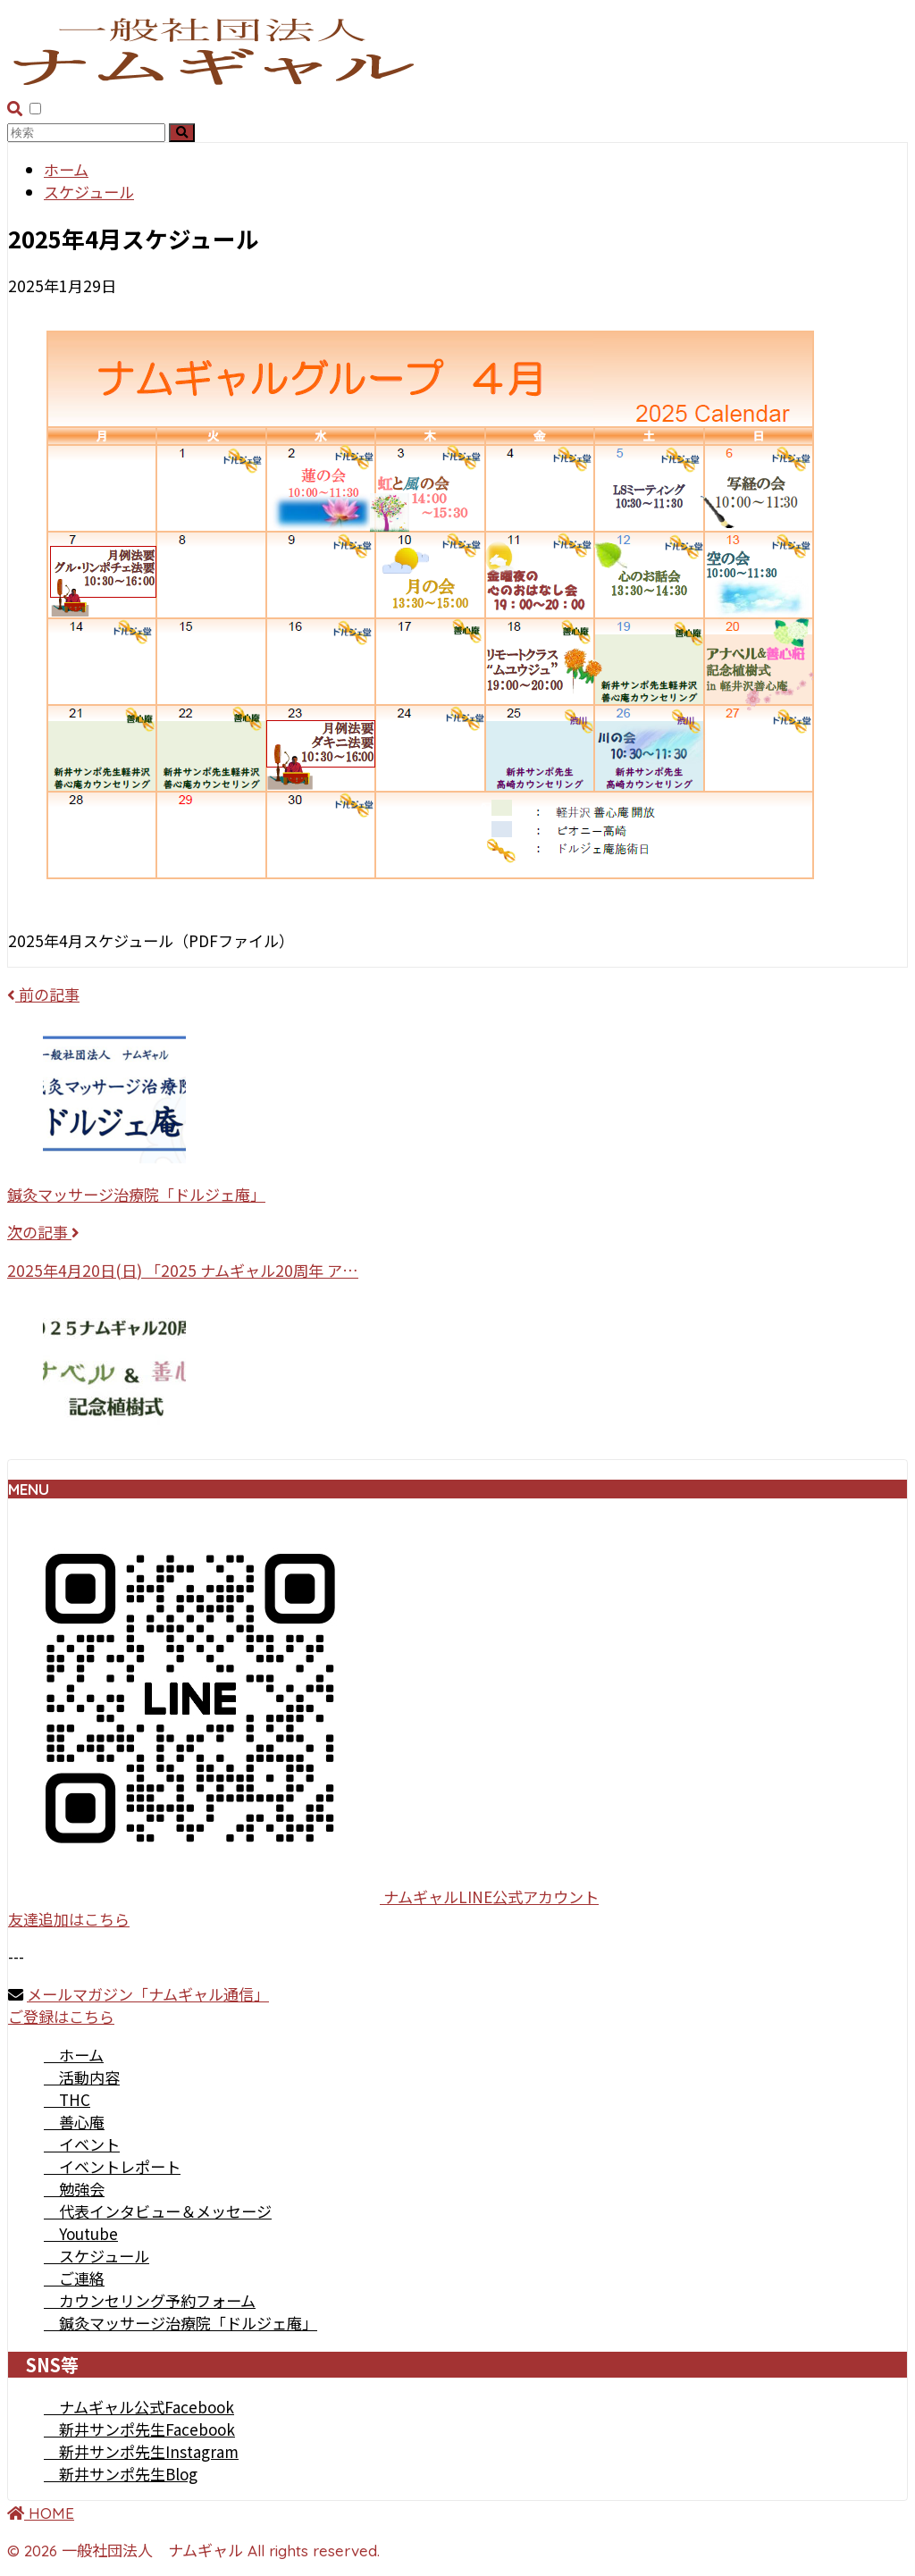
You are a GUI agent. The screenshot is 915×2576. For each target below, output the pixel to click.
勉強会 (74, 2188)
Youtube (81, 2233)
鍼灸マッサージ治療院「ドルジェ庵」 (180, 2323)
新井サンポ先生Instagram (141, 2451)
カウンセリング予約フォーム (150, 2300)
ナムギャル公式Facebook (139, 2407)
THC (67, 2099)
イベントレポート (112, 2166)
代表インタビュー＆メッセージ (158, 2211)
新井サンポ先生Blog (120, 2474)
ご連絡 (74, 2278)
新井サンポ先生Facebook (139, 2429)
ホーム (74, 2054)
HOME (40, 2513)
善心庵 (74, 2121)
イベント (82, 2144)
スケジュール (96, 2256)
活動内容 (82, 2077)
